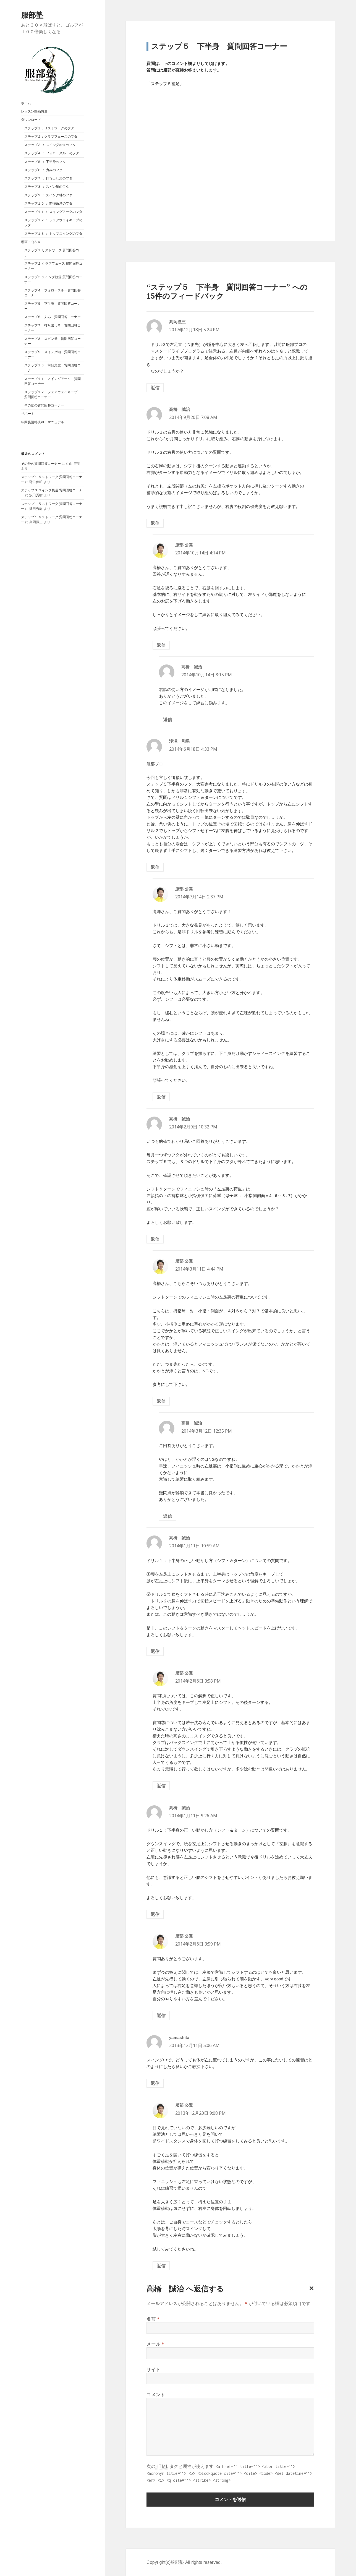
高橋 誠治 (165, 2288)
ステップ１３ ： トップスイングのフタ (53, 234)
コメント (155, 2395)
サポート (27, 414)
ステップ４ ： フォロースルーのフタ (51, 153)
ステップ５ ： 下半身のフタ (45, 162)
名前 (153, 2319)
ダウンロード (31, 120)
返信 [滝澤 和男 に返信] (155, 867)
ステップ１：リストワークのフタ (49, 128)
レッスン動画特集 (34, 111)
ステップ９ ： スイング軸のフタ (48, 195)
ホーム (26, 103)
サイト (153, 2369)
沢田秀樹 (36, 495)
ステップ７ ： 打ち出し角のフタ (48, 178)
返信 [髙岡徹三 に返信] (155, 388)
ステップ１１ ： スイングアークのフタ (53, 212)
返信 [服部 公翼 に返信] (161, 645)
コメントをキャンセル (310, 2292)
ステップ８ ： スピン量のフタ (46, 187)
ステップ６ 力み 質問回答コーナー (52, 317)
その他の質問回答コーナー (44, 405)
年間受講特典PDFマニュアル (42, 422)
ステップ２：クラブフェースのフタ (50, 137)
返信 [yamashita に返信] (155, 2083)
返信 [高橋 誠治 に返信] (155, 523)
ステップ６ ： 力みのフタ (43, 170)
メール (155, 2344)
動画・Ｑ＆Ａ (31, 242)
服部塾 (32, 15)
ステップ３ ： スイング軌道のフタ (50, 145)
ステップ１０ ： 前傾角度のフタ (48, 203)
